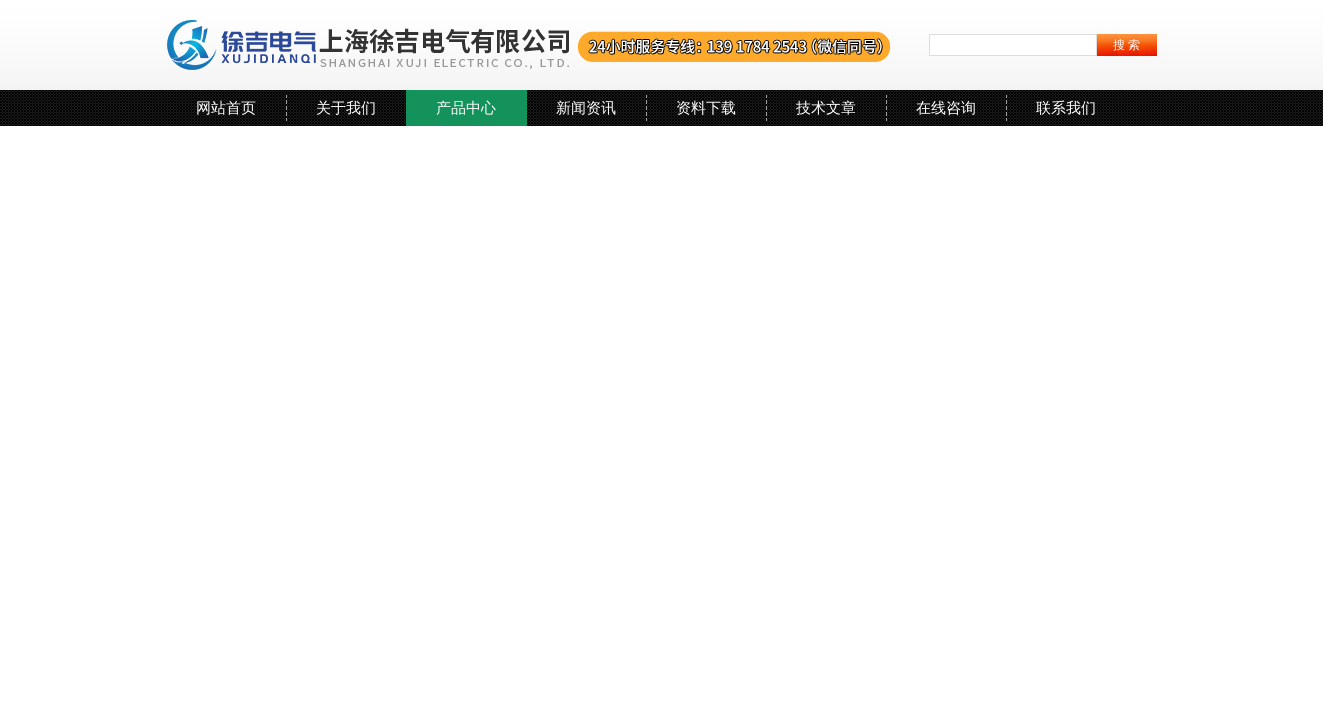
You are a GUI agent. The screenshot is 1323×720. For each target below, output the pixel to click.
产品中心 (466, 107)
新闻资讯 (586, 107)
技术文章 (826, 107)
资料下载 (706, 107)
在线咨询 (946, 107)
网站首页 (226, 107)
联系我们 (1066, 107)
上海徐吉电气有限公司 (529, 45)
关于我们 (346, 107)
